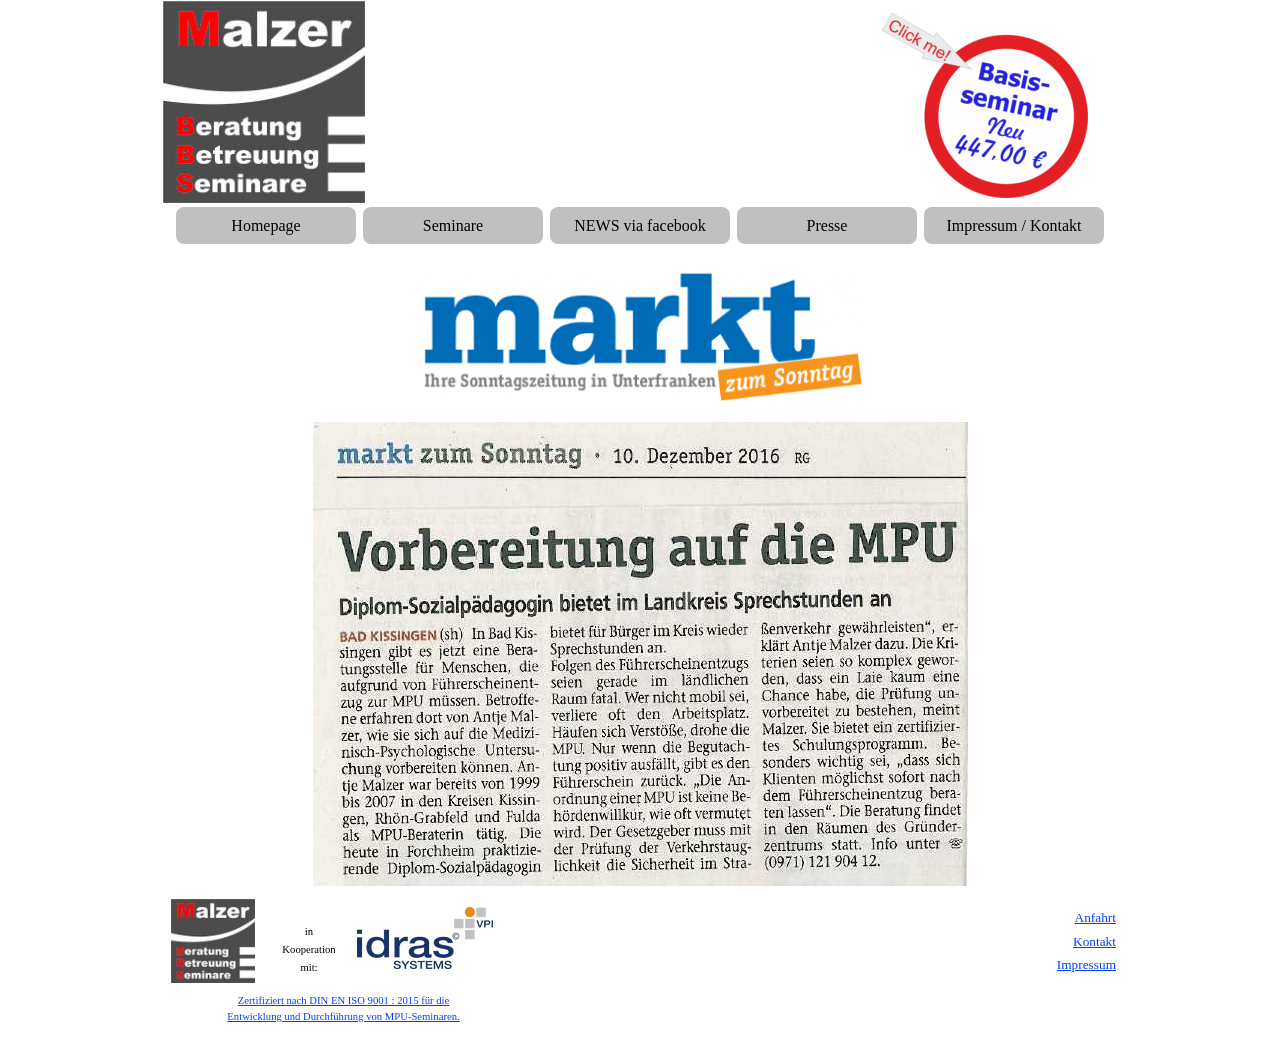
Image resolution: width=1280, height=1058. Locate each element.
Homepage (265, 225)
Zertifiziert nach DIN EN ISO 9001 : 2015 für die (344, 1000)
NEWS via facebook (640, 225)
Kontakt (1094, 941)
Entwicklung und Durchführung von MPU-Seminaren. (343, 1016)
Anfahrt (1095, 917)
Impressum (1086, 964)
